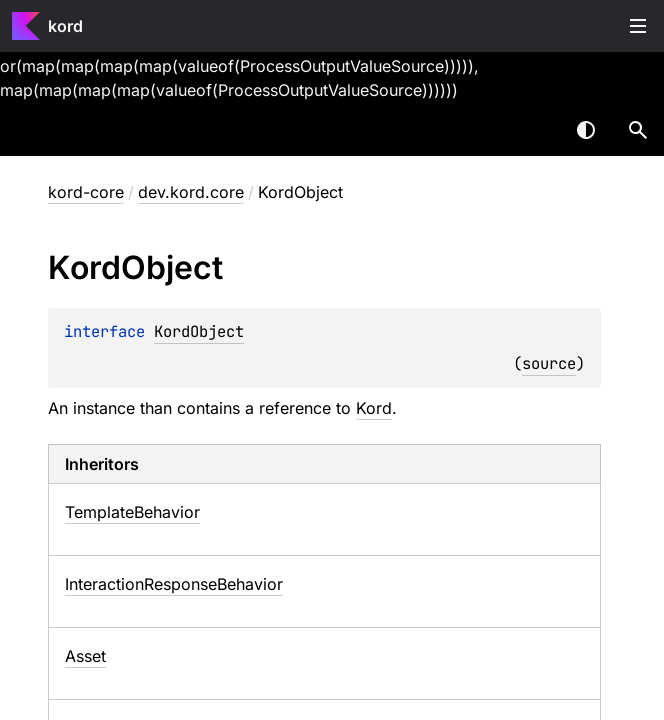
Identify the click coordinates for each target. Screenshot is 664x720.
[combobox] (534, 130)
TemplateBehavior (132, 512)
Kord (374, 408)
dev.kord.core (191, 192)
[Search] (638, 130)
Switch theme (586, 130)
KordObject (199, 331)
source (549, 363)
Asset (85, 656)
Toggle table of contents (638, 26)
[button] (638, 130)
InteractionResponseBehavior (174, 584)
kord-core (86, 192)
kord (65, 26)
